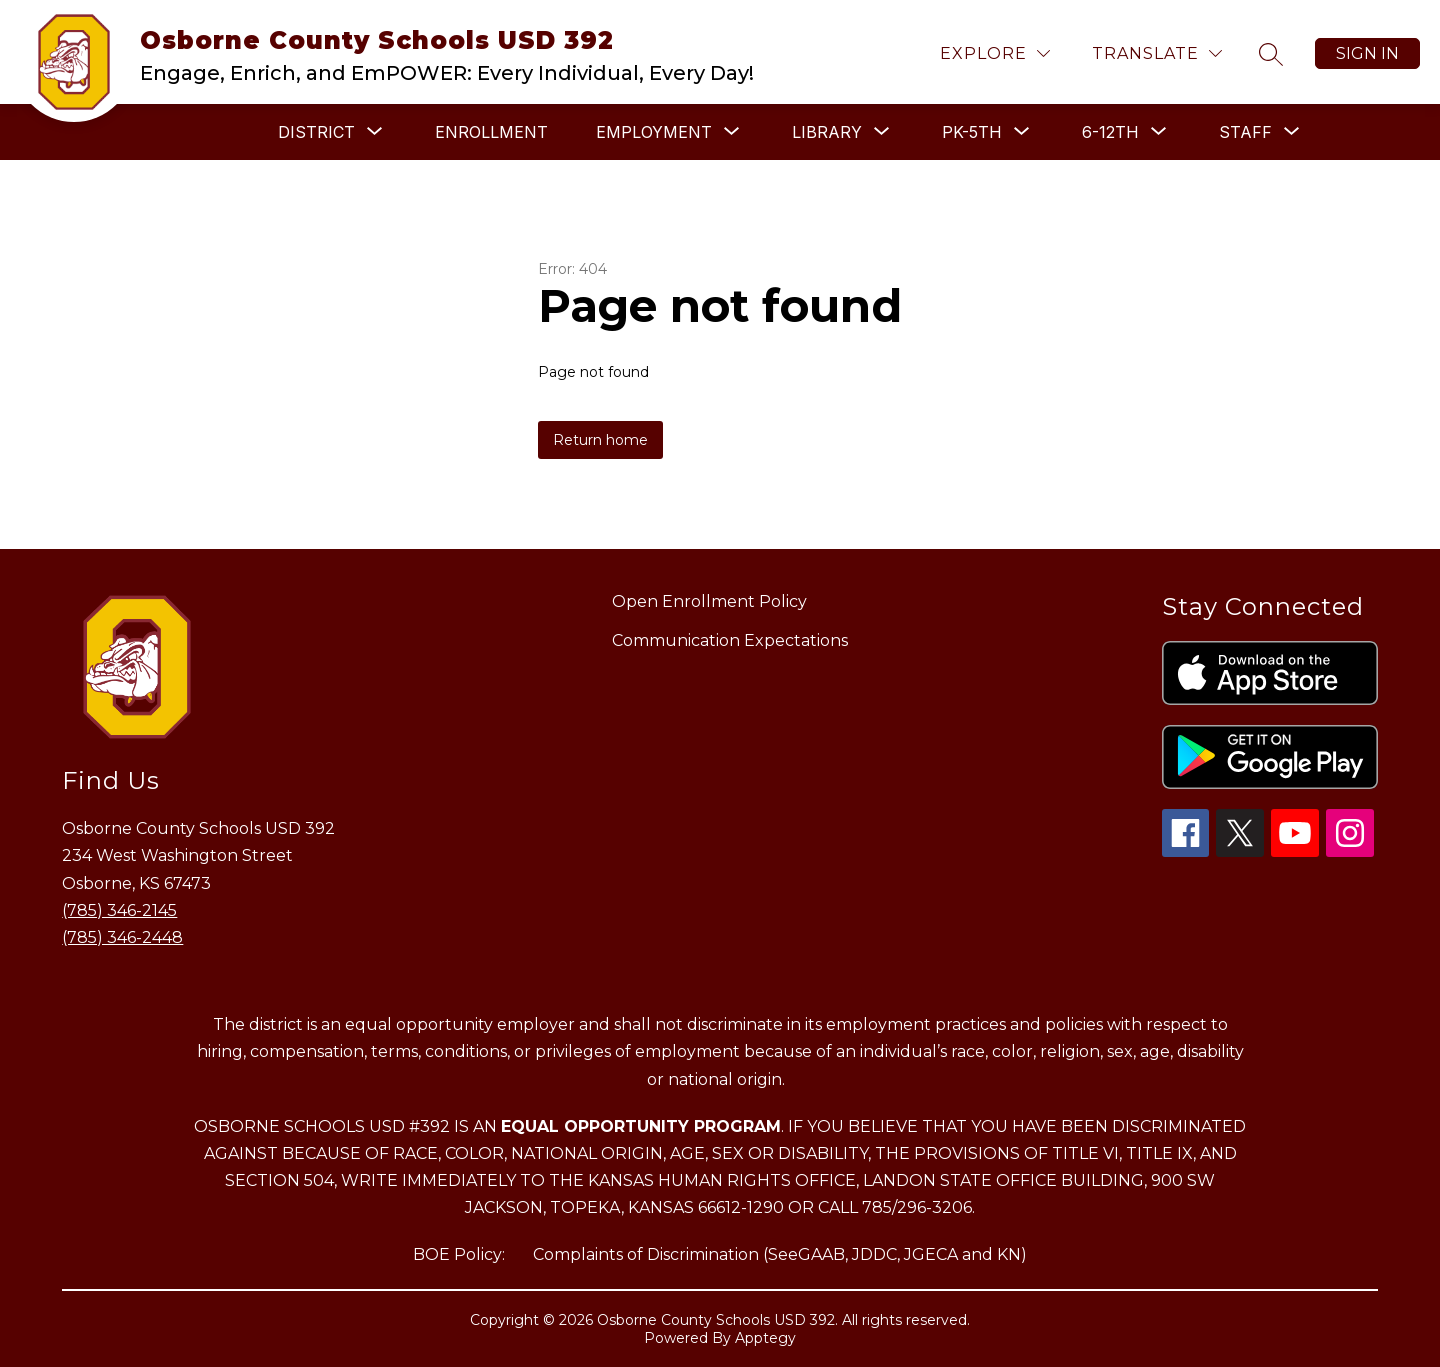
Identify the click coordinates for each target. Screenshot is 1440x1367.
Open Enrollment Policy (709, 601)
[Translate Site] (1157, 53)
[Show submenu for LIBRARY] (827, 132)
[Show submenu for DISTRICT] (316, 132)
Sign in (1367, 53)
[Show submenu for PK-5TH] (972, 132)
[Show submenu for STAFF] (1245, 132)
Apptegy (765, 1338)
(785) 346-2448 (122, 937)
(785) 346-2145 (119, 910)
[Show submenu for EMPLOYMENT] (654, 132)
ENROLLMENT (491, 132)
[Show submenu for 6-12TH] (1110, 132)
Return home (600, 440)
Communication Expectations (730, 640)
